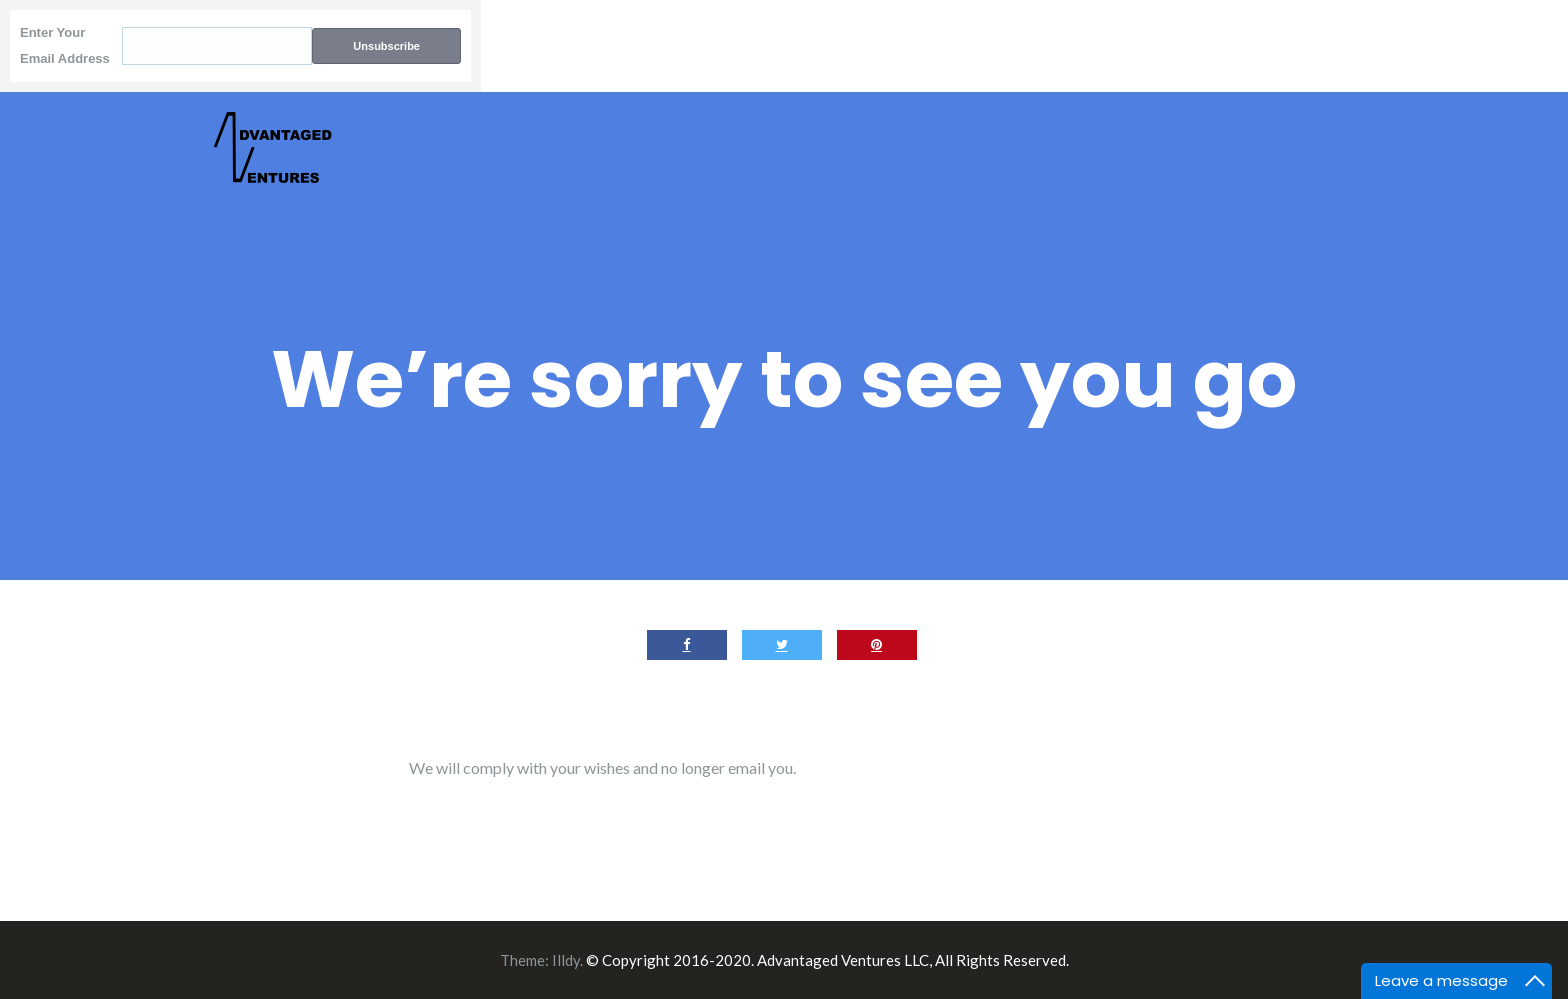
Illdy (566, 960)
